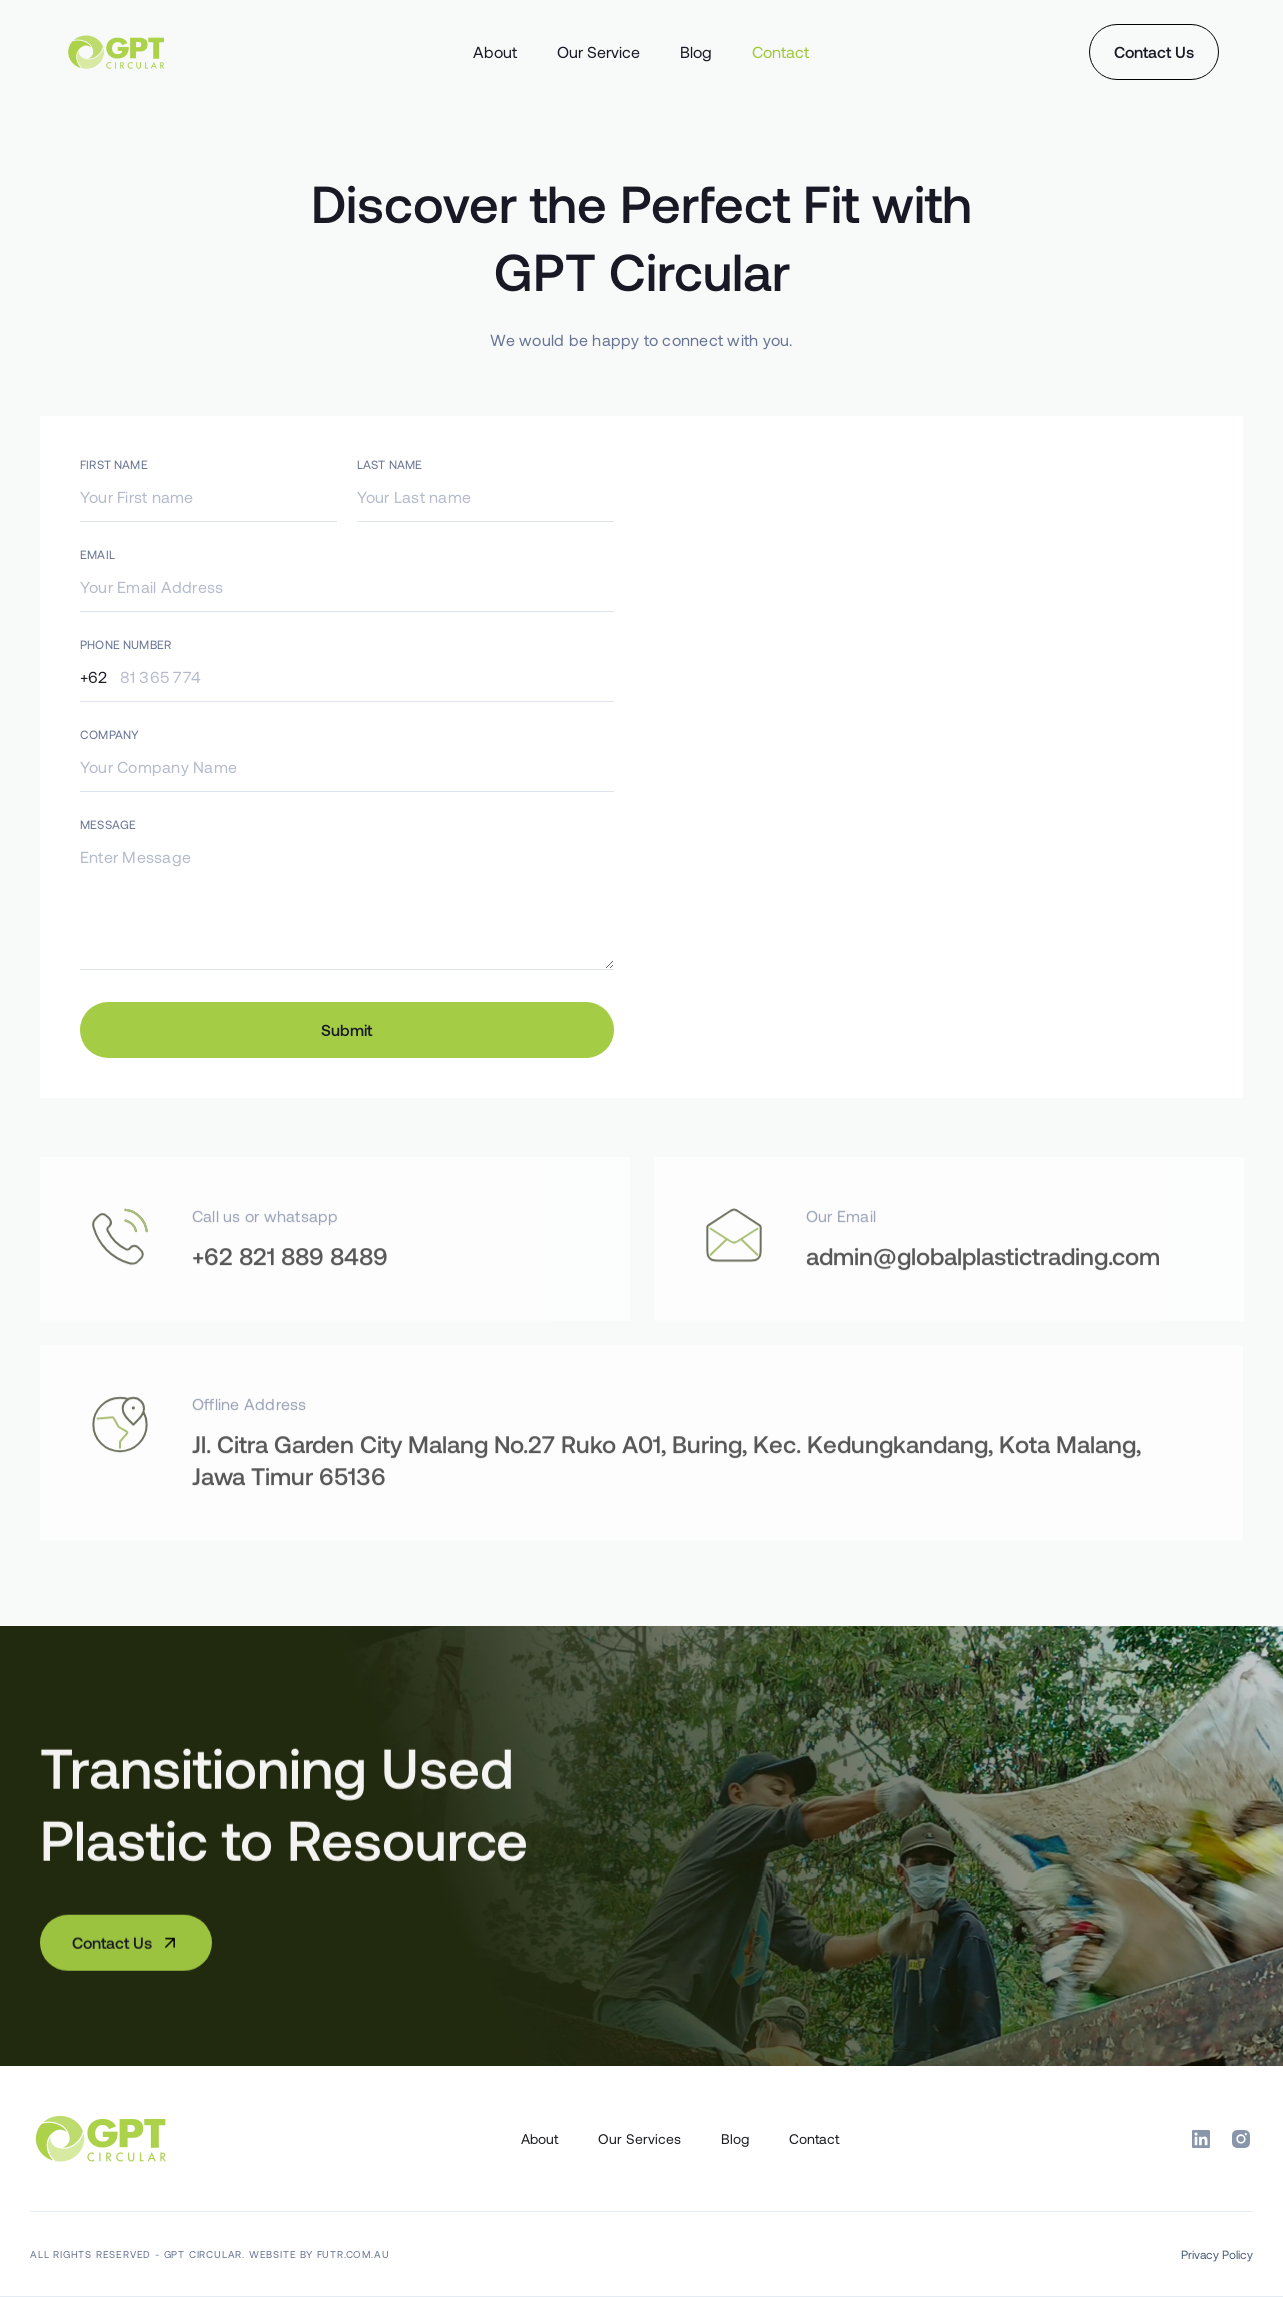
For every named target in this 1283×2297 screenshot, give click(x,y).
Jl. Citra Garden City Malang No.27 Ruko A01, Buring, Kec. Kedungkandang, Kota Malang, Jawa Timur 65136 (666, 1518)
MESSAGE (108, 824)
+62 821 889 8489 (290, 1314)
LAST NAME (390, 464)
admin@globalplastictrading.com (983, 1314)
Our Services (639, 2138)
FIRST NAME (114, 464)
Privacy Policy (1217, 2254)
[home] (184, 52)
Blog (696, 51)
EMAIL (97, 554)
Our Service (598, 51)
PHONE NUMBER (125, 644)
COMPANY (109, 734)
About (495, 51)
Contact (780, 51)
